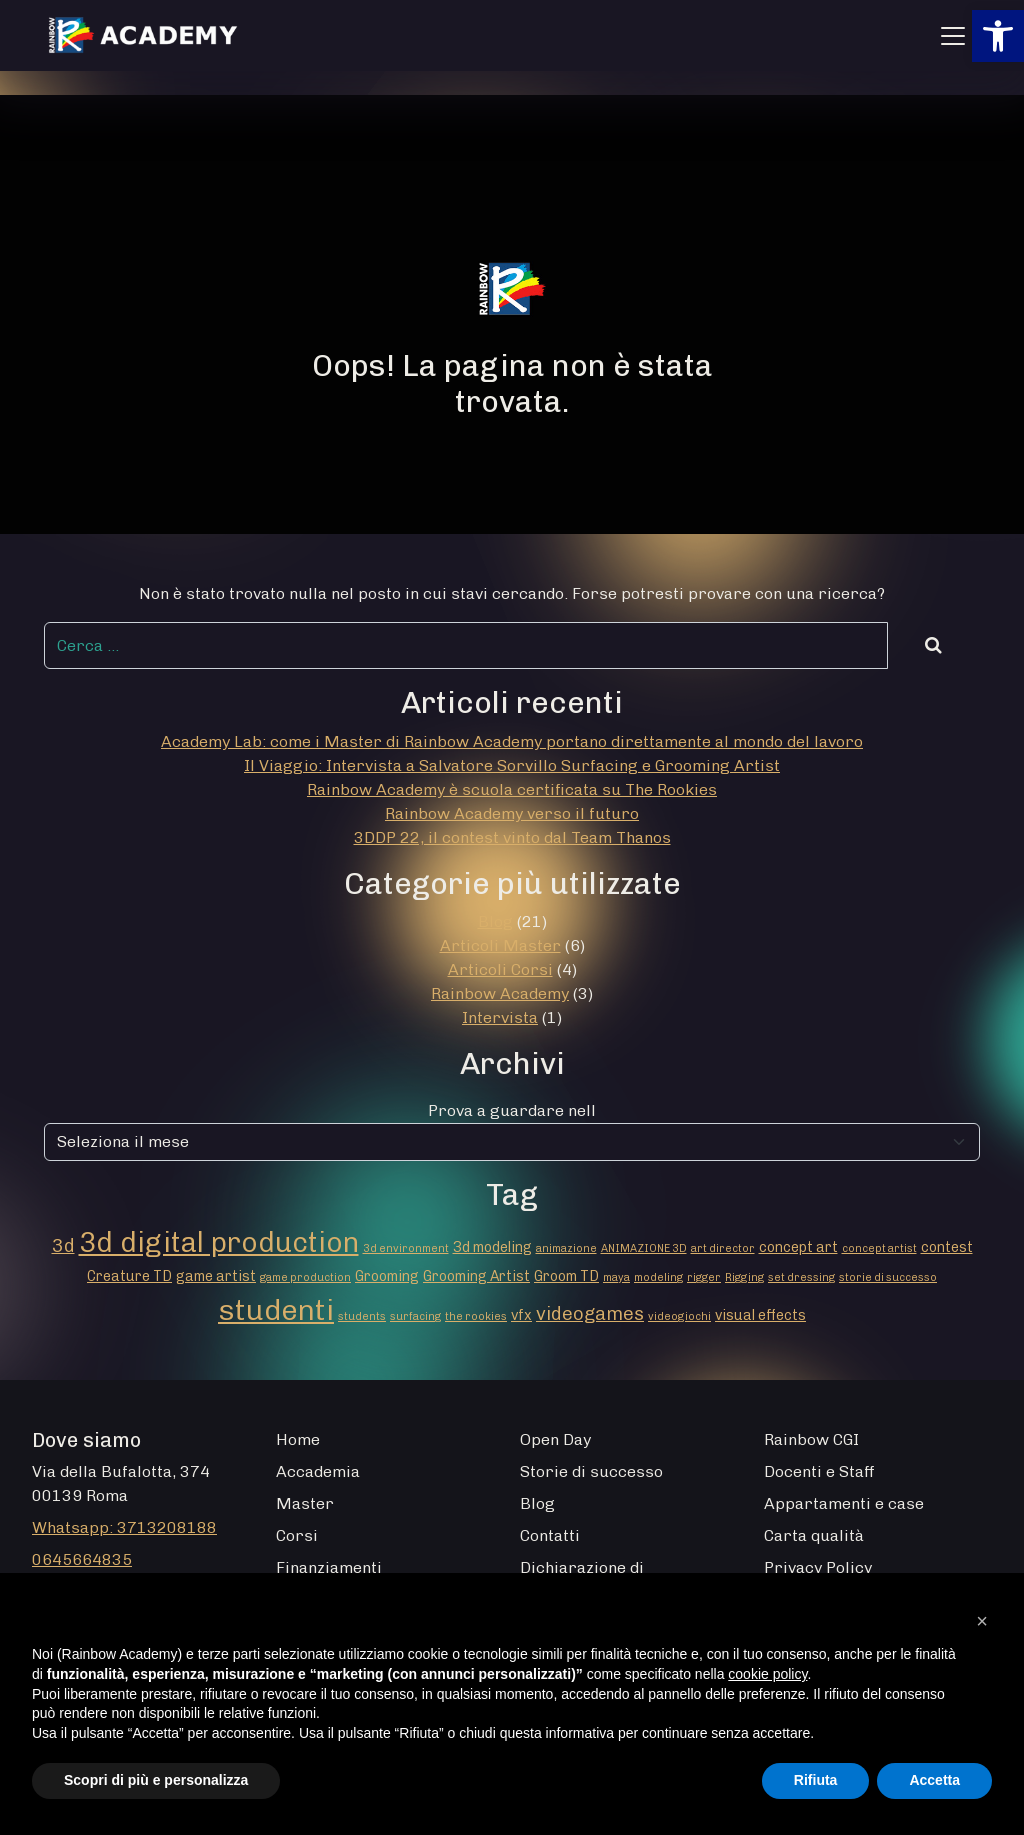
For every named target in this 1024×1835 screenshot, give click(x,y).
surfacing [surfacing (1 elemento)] (415, 1316)
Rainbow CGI (811, 1439)
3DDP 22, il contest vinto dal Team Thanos (512, 837)
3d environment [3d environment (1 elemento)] (406, 1248)
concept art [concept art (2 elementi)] (798, 1247)
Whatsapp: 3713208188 (124, 1527)
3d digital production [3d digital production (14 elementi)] (219, 1242)
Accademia (318, 1471)
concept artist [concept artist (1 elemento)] (879, 1248)
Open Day (555, 1439)
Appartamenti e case (844, 1503)
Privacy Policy (818, 1567)
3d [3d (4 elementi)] (63, 1245)
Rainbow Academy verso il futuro (512, 813)
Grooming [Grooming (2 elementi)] (387, 1276)
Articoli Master (500, 945)
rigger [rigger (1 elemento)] (704, 1277)
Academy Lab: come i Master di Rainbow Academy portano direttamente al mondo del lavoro (512, 741)
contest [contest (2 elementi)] (947, 1247)
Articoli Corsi (500, 969)
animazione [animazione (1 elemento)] (566, 1248)
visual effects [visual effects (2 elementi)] (760, 1315)
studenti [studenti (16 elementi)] (276, 1309)
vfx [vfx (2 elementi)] (521, 1315)
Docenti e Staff (819, 1471)
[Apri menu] (953, 36)
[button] (998, 36)
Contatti (550, 1535)
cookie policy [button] (767, 1674)
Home (298, 1439)
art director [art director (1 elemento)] (723, 1248)
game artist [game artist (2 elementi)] (216, 1276)
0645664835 (82, 1559)
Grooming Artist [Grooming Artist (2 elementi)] (476, 1276)
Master (305, 1503)
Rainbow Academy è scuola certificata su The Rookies (512, 789)
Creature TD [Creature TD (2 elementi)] (129, 1276)
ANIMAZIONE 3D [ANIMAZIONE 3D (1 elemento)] (644, 1248)
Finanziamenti (329, 1567)
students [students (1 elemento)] (362, 1316)
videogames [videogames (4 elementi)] (590, 1313)
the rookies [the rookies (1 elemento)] (476, 1316)
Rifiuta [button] (816, 1780)
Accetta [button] (934, 1780)
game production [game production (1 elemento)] (305, 1277)
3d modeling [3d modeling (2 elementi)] (492, 1247)
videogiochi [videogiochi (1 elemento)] (679, 1316)
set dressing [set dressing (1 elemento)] (801, 1277)
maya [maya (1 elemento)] (616, 1277)
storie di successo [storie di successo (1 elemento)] (888, 1277)
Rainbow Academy (500, 993)
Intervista (500, 1017)
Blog (495, 921)
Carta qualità (814, 1535)
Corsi (297, 1535)
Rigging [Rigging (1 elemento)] (744, 1277)
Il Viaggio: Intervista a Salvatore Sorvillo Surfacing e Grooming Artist (512, 765)
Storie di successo (591, 1471)
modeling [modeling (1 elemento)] (658, 1277)
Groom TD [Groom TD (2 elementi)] (566, 1276)
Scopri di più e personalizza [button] (156, 1780)
